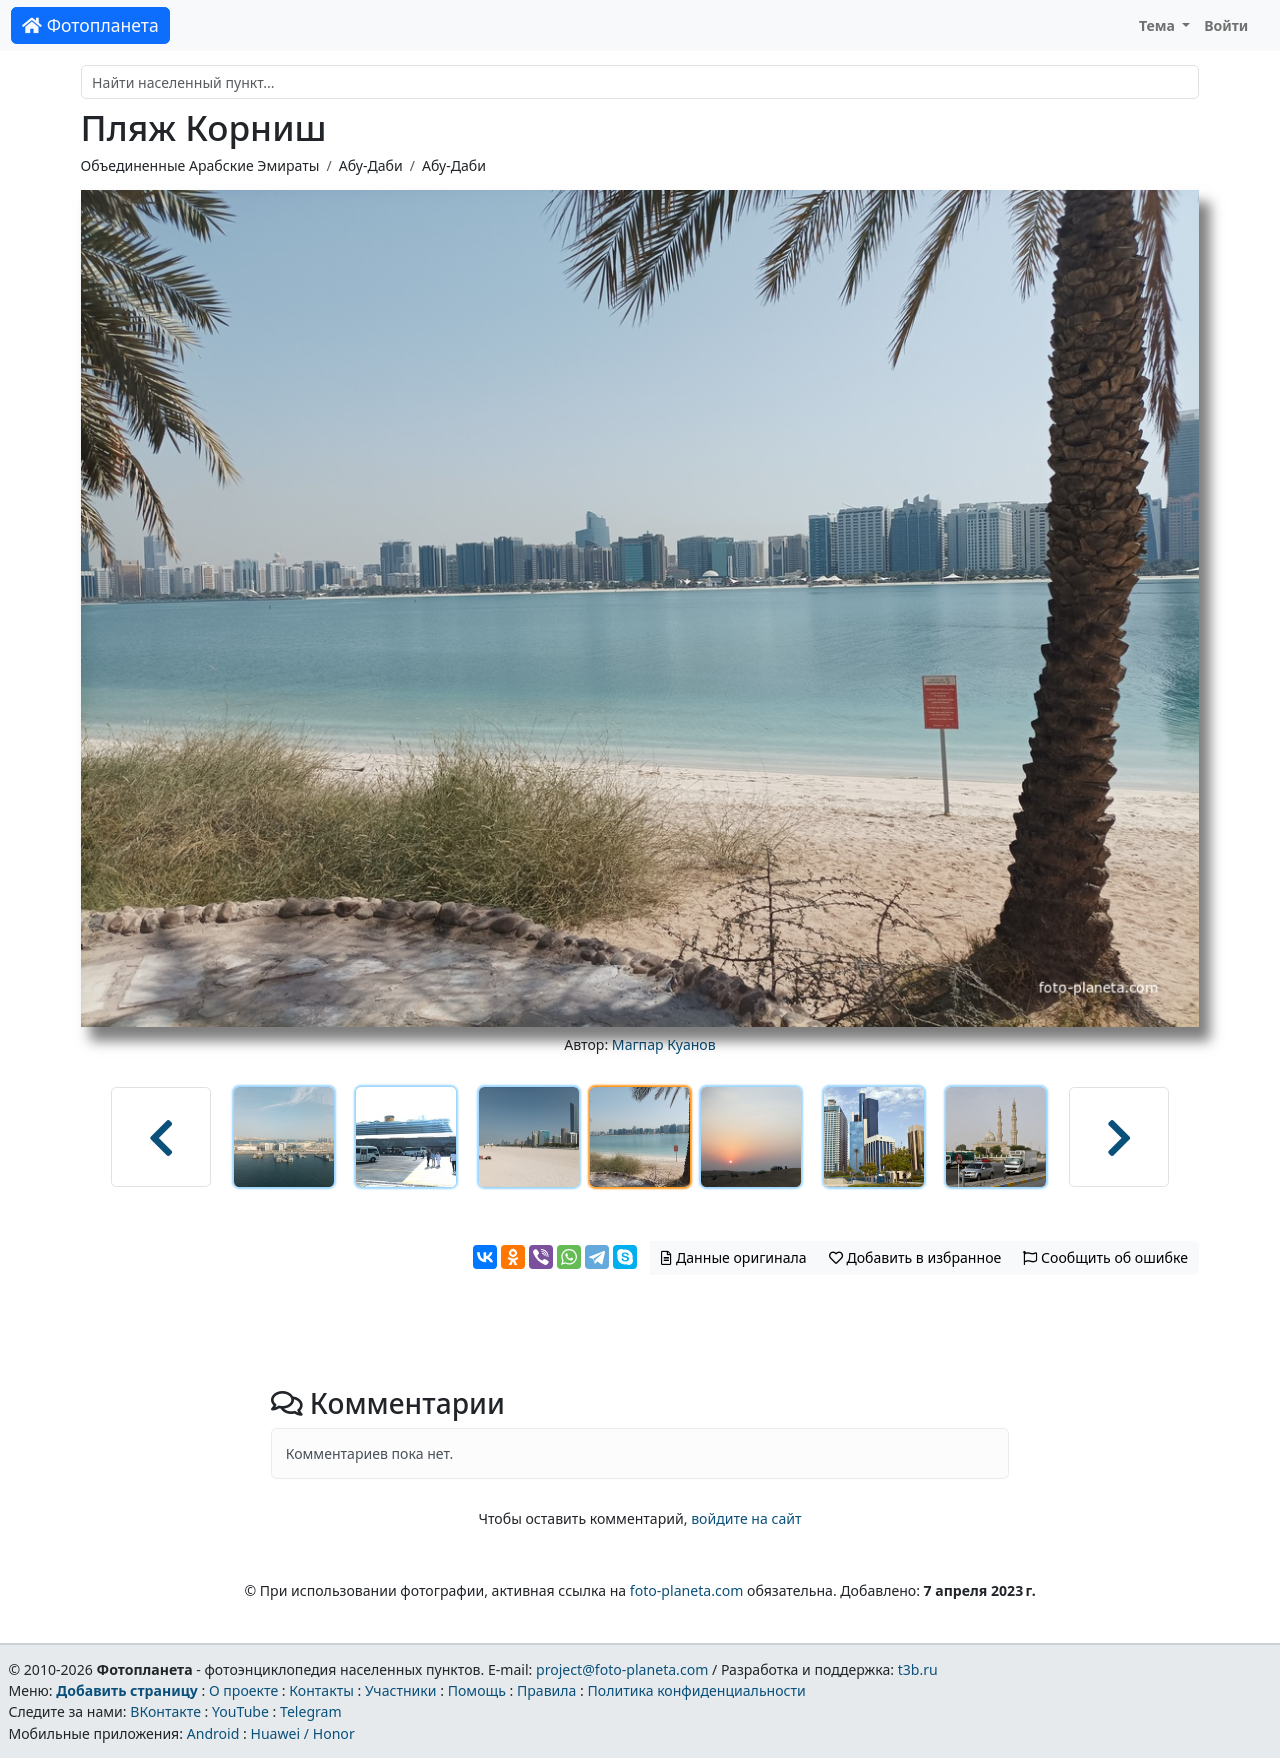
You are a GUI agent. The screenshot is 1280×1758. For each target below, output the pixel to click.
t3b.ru (918, 1669)
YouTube (240, 1711)
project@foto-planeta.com (622, 1669)
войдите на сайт (746, 1518)
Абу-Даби (371, 165)
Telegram (311, 1711)
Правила (546, 1690)
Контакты (321, 1690)
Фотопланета (90, 25)
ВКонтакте (165, 1711)
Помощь (477, 1690)
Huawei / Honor (302, 1733)
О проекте (243, 1690)
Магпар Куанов (664, 1044)
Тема (1159, 25)
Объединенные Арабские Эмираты (200, 165)
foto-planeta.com (687, 1590)
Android (213, 1733)
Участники (401, 1690)
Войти (1226, 25)
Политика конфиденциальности (697, 1690)
